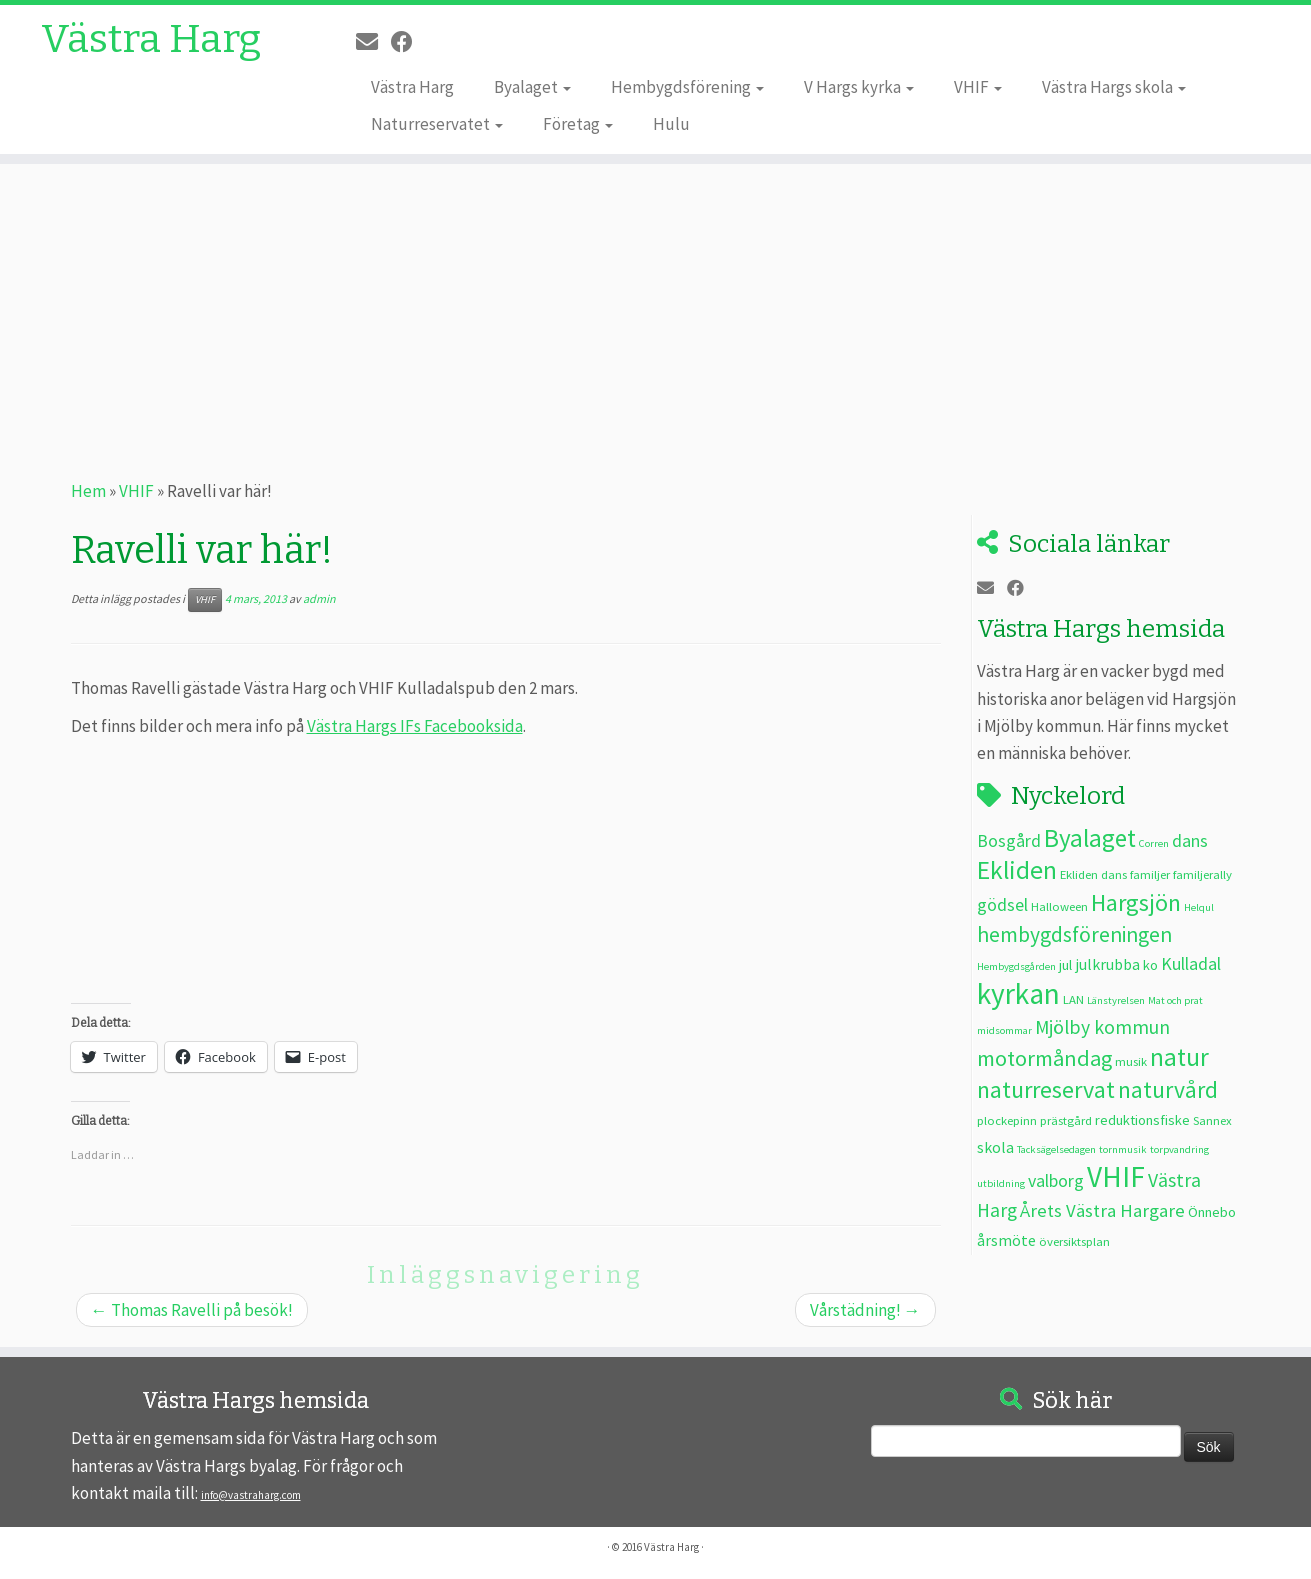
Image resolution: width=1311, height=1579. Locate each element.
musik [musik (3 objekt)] (1131, 1061)
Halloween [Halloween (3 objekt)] (1059, 906)
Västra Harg (151, 40)
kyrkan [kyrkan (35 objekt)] (1018, 993)
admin (319, 598)
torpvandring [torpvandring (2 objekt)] (1179, 1149)
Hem (88, 491)
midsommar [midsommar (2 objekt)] (1004, 1030)
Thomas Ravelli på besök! (192, 1310)
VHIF (978, 87)
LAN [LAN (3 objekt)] (1073, 999)
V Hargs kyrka (859, 87)
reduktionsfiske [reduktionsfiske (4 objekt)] (1142, 1120)
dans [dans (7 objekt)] (1190, 840)
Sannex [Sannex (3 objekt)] (1212, 1120)
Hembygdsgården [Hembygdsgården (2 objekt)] (1016, 966)
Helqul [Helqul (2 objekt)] (1199, 907)
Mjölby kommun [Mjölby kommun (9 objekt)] (1102, 1027)
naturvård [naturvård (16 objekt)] (1168, 1089)
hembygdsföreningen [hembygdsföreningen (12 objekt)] (1074, 934)
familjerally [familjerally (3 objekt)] (1202, 874)
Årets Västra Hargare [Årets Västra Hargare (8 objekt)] (1102, 1210)
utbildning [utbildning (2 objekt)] (1001, 1183)
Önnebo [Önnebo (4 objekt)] (1212, 1212)
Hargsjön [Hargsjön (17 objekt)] (1136, 902)
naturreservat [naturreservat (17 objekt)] (1046, 1089)
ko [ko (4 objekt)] (1150, 965)
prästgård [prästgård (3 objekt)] (1066, 1120)
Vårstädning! (865, 1310)
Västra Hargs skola (1114, 87)
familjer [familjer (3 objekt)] (1150, 874)
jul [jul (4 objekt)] (1065, 965)
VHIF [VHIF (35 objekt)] (1116, 1176)
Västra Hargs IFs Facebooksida (415, 726)
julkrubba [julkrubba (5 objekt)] (1107, 964)
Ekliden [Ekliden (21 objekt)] (1017, 870)
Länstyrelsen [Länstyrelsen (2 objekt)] (1116, 1000)
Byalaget (532, 87)
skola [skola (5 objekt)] (995, 1147)
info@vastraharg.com (251, 1495)
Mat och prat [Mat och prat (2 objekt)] (1175, 1000)
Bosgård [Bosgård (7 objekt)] (1009, 840)
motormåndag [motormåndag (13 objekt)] (1044, 1058)
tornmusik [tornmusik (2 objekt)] (1123, 1149)
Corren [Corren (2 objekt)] (1154, 843)
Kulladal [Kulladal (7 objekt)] (1191, 963)
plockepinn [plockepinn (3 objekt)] (1007, 1120)
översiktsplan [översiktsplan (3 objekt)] (1074, 1241)
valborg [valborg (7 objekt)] (1056, 1180)
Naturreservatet (437, 124)
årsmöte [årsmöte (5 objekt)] (1006, 1240)
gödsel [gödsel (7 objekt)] (1002, 904)
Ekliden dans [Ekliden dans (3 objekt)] (1093, 874)
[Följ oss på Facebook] (408, 42)
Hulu (671, 124)
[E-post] (373, 42)
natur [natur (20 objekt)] (1179, 1057)
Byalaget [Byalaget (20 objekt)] (1090, 838)
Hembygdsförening (687, 87)
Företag (578, 124)
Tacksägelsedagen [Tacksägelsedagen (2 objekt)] (1056, 1149)
